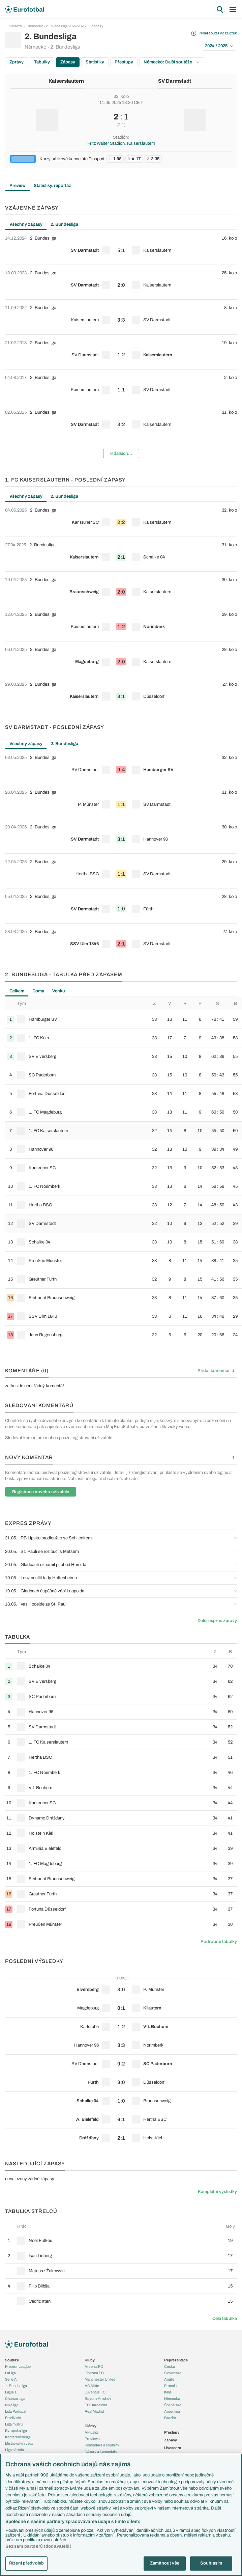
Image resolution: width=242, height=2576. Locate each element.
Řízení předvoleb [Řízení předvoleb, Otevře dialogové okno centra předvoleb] (26, 2563)
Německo (172, 2398)
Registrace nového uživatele (40, 1491)
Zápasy (97, 26)
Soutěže (15, 26)
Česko (169, 2366)
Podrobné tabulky (219, 1941)
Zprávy (16, 62)
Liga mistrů (14, 2424)
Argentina (172, 2411)
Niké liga (12, 2405)
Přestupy (124, 62)
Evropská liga (16, 2431)
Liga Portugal (15, 2411)
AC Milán (92, 2386)
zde (134, 1478)
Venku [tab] (58, 991)
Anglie (169, 2379)
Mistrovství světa (19, 2443)
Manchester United (100, 2379)
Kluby (90, 2360)
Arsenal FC (94, 2366)
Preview (17, 185)
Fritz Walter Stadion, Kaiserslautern (121, 143)
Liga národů (14, 2450)
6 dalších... (121, 453)
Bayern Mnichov (98, 2398)
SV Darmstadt (174, 81)
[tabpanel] (121, 346)
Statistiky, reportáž (52, 185)
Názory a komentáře (101, 2451)
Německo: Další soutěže (172, 62)
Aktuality (92, 2432)
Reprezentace (176, 2360)
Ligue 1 (11, 2392)
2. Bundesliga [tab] (64, 224)
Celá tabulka (224, 2318)
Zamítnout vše (164, 2563)
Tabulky (42, 62)
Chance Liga (15, 2398)
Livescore (172, 2448)
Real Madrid (94, 2411)
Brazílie (170, 2418)
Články (90, 2426)
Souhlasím (211, 2563)
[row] (121, 247)
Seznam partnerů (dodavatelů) (38, 2546)
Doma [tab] (38, 991)
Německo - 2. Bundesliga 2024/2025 (56, 26)
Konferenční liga (18, 2437)
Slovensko (172, 2373)
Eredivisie (13, 2418)
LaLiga (10, 2373)
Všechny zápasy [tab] (25, 224)
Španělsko (172, 2405)
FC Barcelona (96, 2405)
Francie (170, 2386)
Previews (92, 2439)
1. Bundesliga (16, 2386)
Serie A (11, 2379)
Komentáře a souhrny (102, 2445)
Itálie (168, 2392)
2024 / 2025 (219, 46)
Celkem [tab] (16, 991)
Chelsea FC (94, 2373)
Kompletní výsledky (217, 2191)
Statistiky (95, 62)
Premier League (18, 2366)
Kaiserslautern (66, 81)
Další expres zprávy (217, 1620)
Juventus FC (95, 2392)
